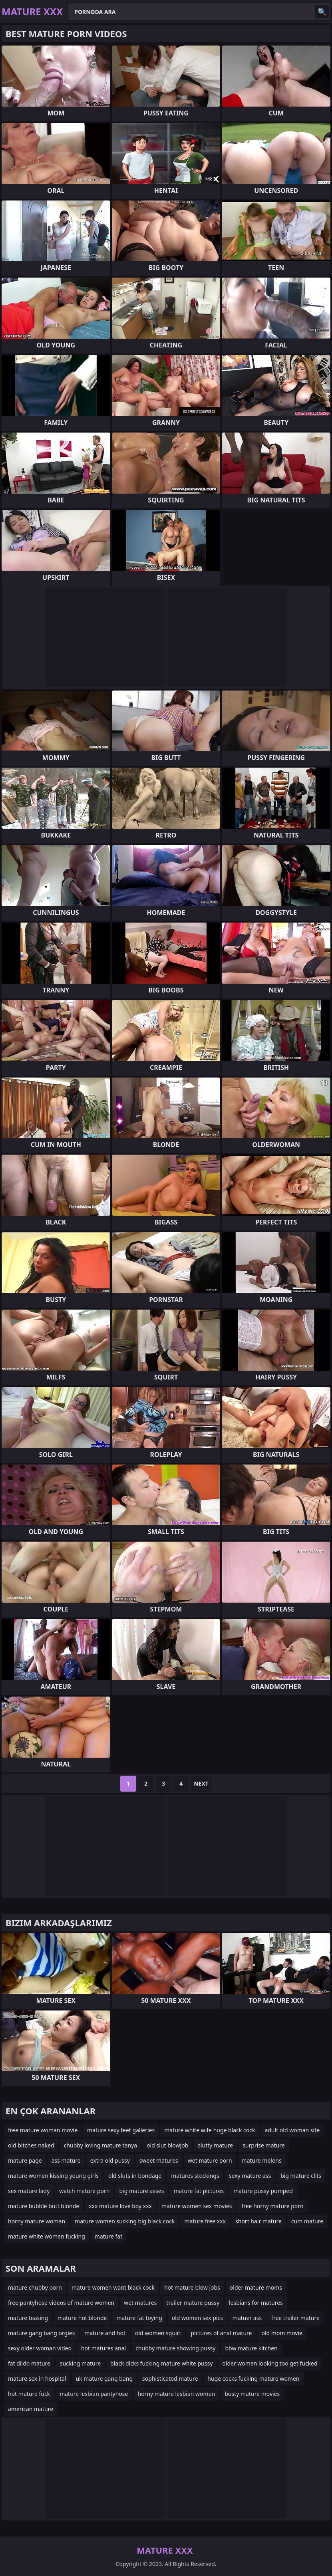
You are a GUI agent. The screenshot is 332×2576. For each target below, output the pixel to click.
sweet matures (158, 2160)
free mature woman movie (43, 2130)
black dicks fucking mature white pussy (161, 2363)
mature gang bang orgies (41, 2333)
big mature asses (141, 2191)
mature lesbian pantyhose (94, 2393)
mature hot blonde (82, 2318)
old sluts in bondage (134, 2175)
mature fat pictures (198, 2191)
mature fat (108, 2236)
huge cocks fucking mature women (253, 2378)
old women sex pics (197, 2318)
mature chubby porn (35, 2287)
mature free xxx (205, 2221)
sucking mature (80, 2363)
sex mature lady (29, 2191)
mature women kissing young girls (53, 2175)
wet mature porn (210, 2160)
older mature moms (256, 2287)
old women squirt (158, 2333)
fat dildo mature (29, 2363)
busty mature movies (252, 2393)
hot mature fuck (29, 2393)
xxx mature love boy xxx (120, 2206)
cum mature (307, 2221)
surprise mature (263, 2145)
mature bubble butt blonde (43, 2206)
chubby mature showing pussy (175, 2348)
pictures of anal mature (221, 2333)
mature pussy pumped (263, 2191)
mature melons (262, 2160)
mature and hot (104, 2333)
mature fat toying (139, 2318)
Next (201, 1783)
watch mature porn (84, 2191)
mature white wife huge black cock (209, 2130)
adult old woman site (292, 2130)
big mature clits (300, 2175)
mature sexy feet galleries (121, 2130)
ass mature (66, 2160)
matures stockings (195, 2175)
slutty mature (215, 2145)
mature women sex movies (196, 2206)
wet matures (140, 2302)
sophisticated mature (170, 2378)
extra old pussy (110, 2160)
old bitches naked (31, 2145)
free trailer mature (295, 2318)
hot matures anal (103, 2348)
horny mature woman (36, 2221)
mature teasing (28, 2318)
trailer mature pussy (193, 2302)
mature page (25, 2160)
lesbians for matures (256, 2302)
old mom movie (281, 2333)
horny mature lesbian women (176, 2393)
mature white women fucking (46, 2236)
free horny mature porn (272, 2206)
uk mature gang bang (104, 2378)
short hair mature (258, 2221)
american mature (30, 2409)
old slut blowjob (167, 2145)
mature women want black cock (113, 2287)
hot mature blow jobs (192, 2287)
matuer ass (247, 2318)
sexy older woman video (40, 2348)
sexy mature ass (250, 2175)
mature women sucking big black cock (125, 2221)
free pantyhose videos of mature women (61, 2302)
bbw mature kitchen (251, 2348)
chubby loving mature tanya (100, 2145)
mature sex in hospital (37, 2378)
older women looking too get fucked (269, 2363)
